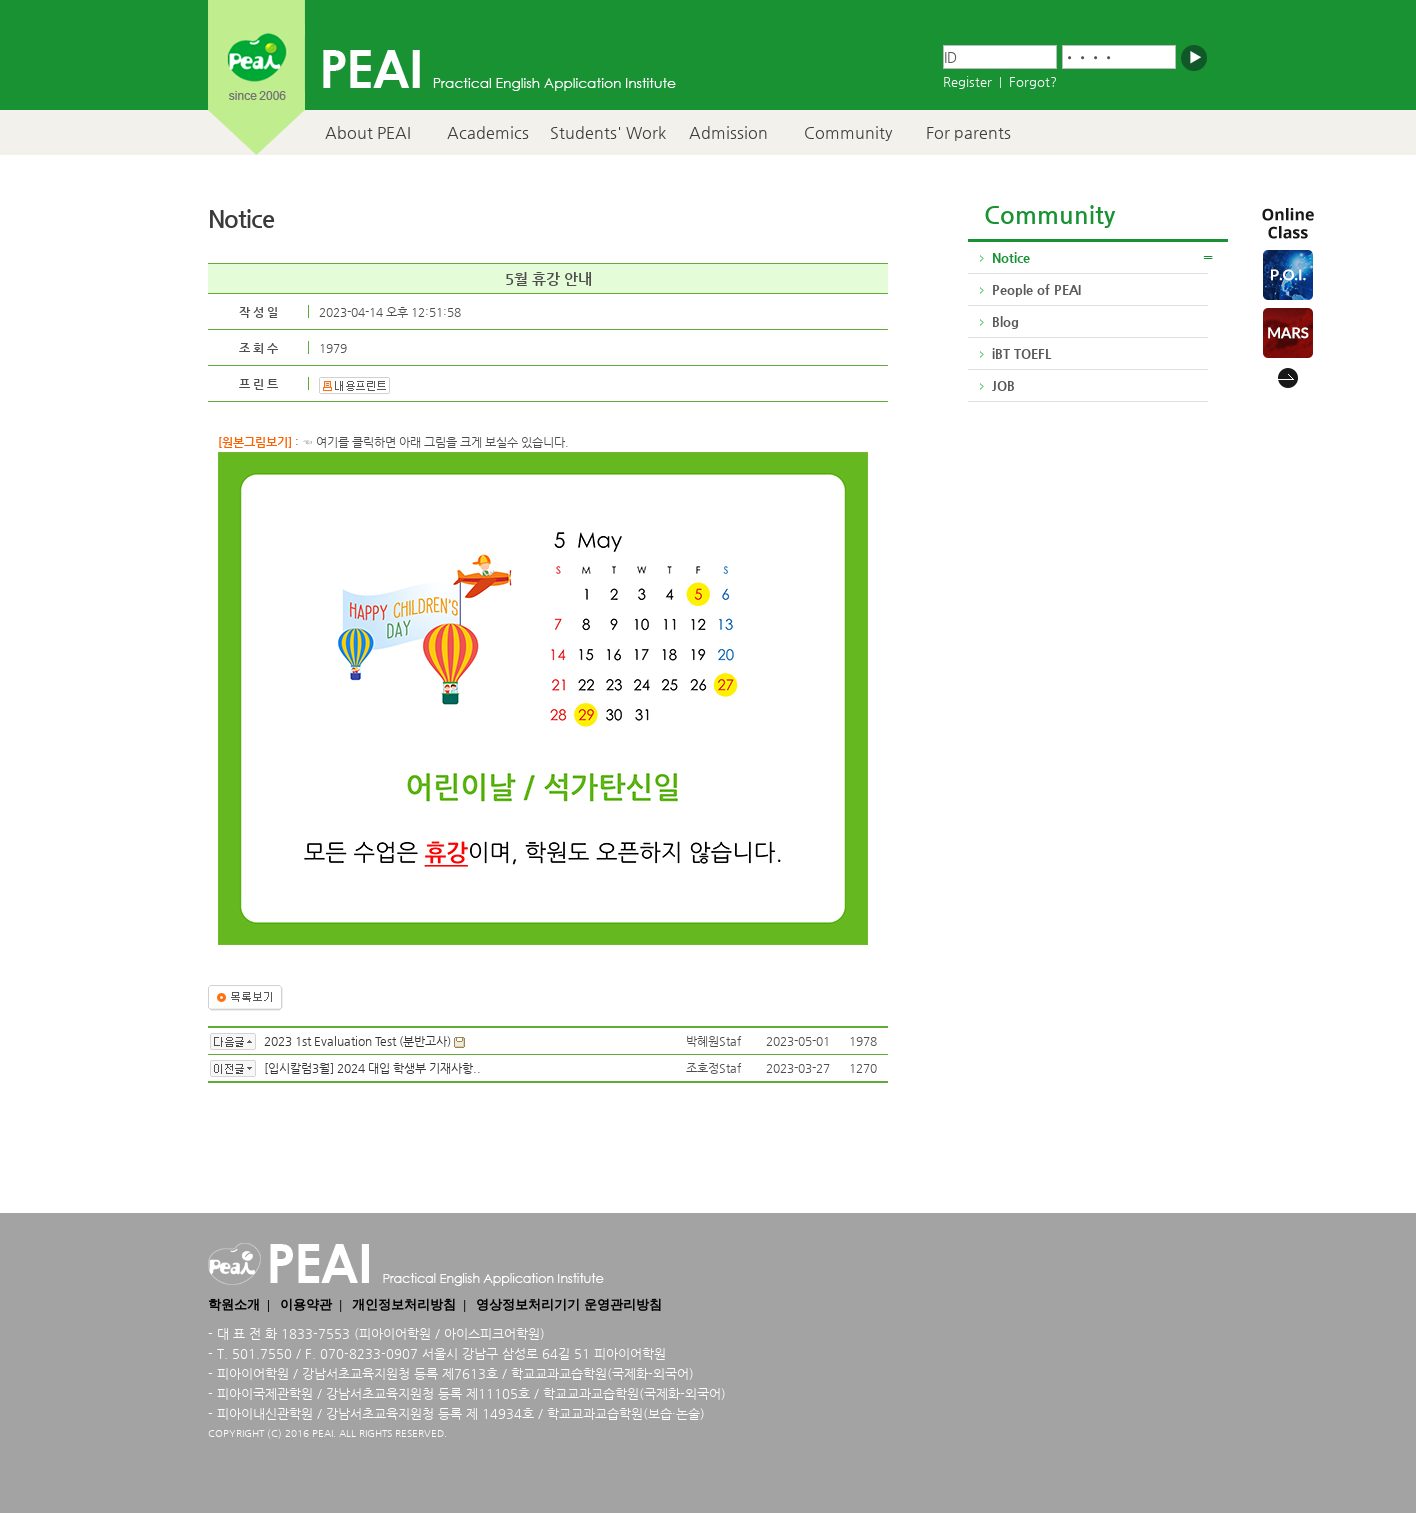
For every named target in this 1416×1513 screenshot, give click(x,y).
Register (967, 81)
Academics (488, 132)
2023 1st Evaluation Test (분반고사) (357, 1041)
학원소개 (234, 1304)
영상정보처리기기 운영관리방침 (568, 1304)
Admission (728, 132)
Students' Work (608, 132)
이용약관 (306, 1304)
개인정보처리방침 (404, 1304)
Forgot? (1033, 81)
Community (848, 132)
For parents (968, 132)
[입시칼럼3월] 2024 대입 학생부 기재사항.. (372, 1068)
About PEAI (368, 132)
